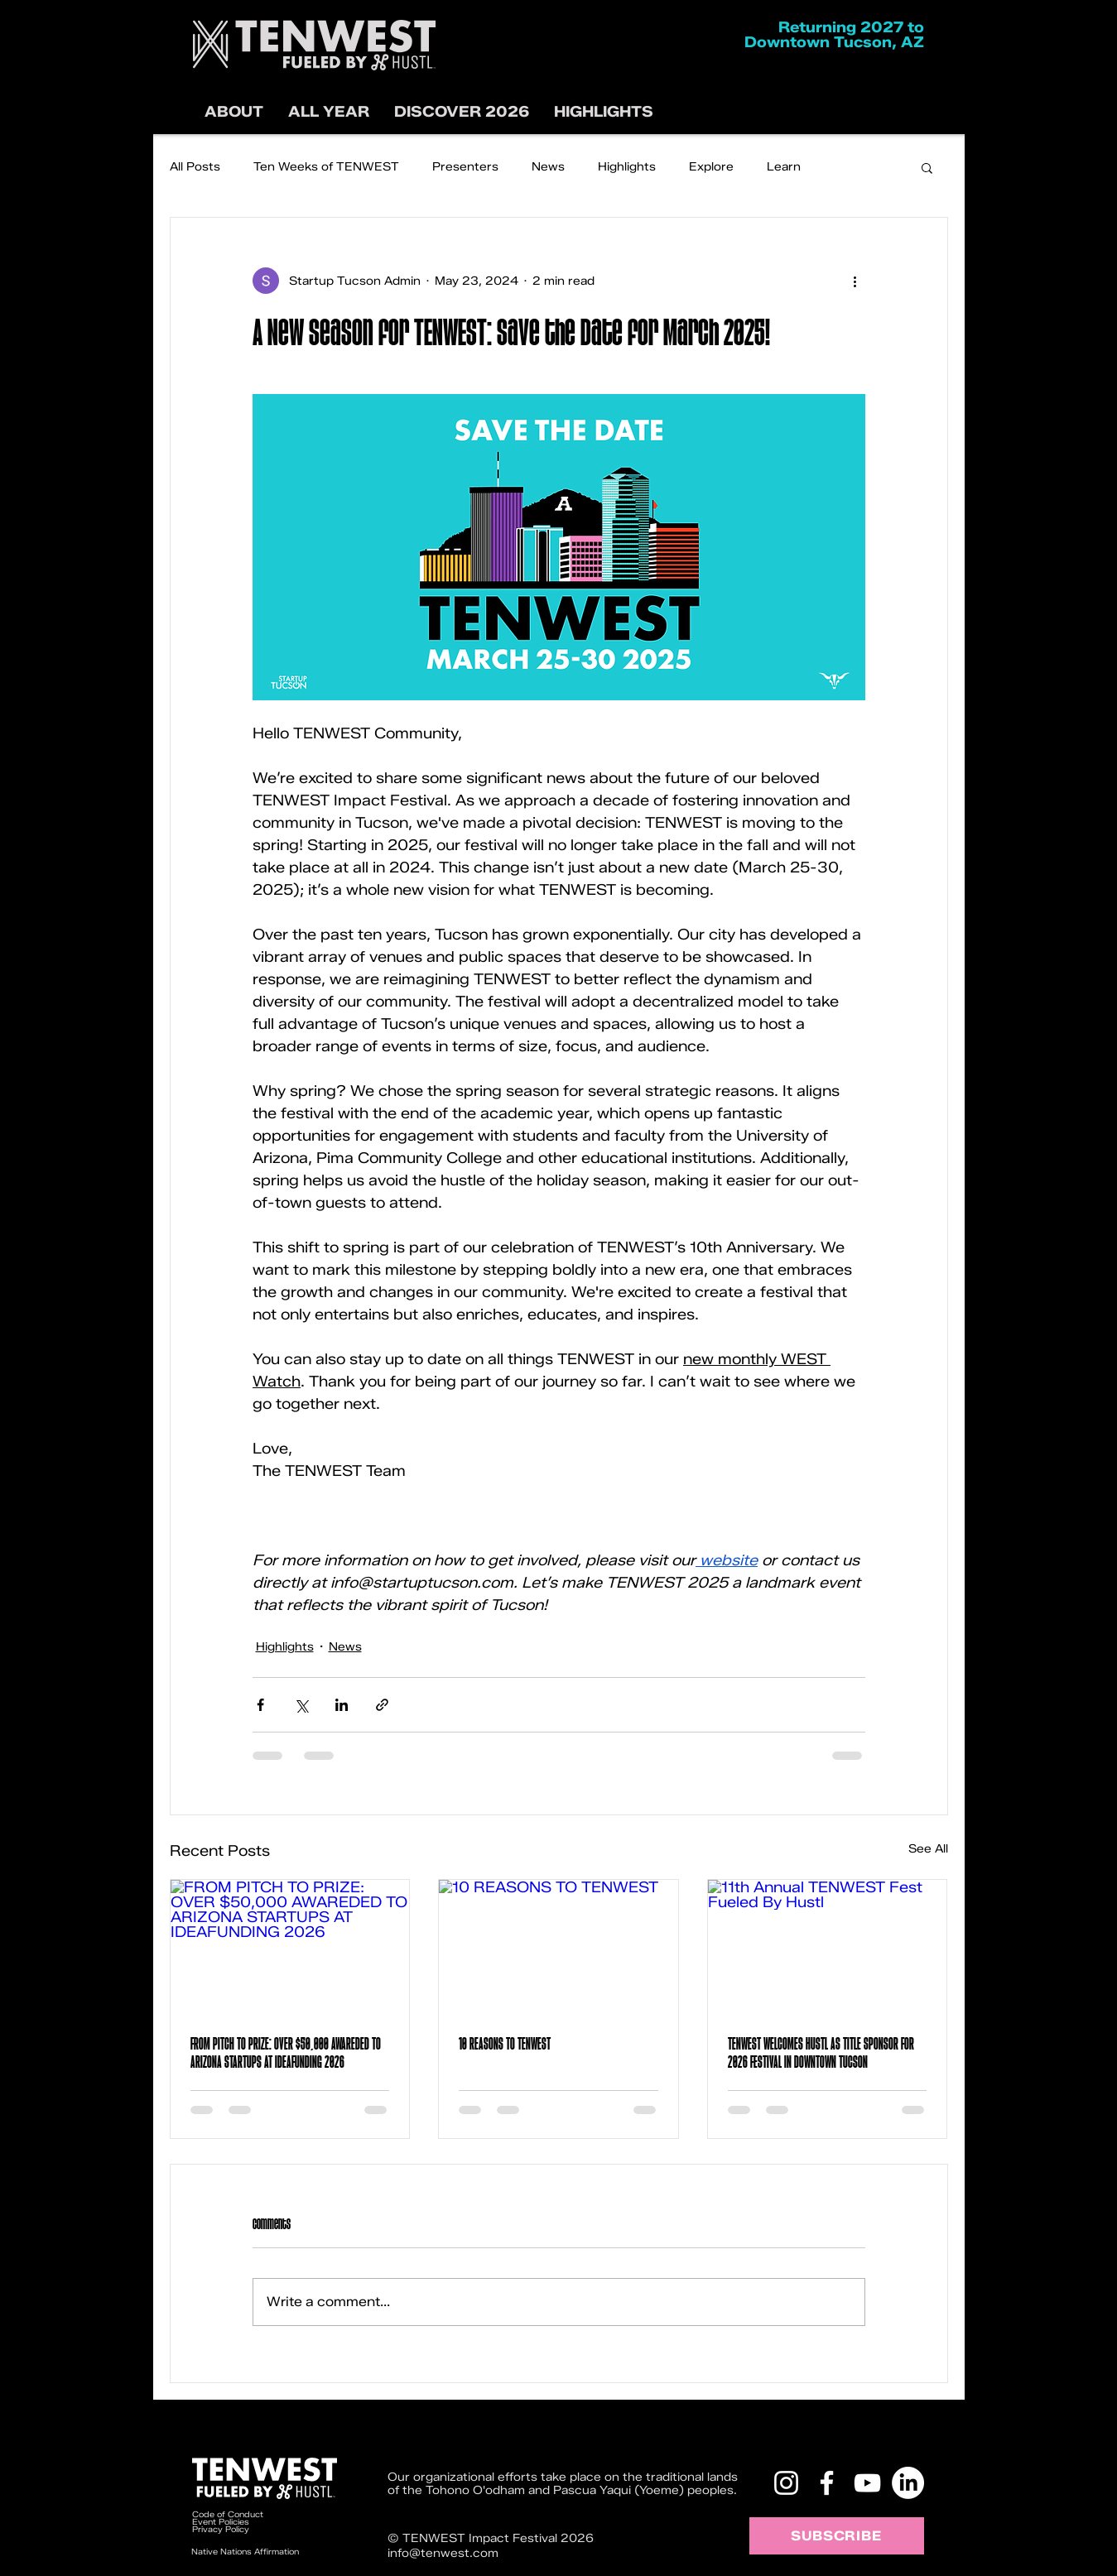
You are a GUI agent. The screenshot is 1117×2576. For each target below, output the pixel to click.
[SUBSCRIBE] (836, 2535)
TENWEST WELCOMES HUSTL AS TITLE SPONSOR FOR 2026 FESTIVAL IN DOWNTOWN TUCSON (821, 2052)
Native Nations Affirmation (245, 2551)
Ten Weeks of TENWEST (326, 167)
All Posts (195, 167)
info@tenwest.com (443, 2553)
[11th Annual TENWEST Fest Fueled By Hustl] (827, 1947)
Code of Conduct (229, 2514)
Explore (711, 167)
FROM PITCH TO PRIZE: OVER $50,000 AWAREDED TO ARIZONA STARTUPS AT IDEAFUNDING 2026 (285, 2052)
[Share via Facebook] (260, 1705)
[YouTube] (867, 2483)
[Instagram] (786, 2483)
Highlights (627, 167)
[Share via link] (382, 1705)
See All (928, 1849)
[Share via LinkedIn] (341, 1705)
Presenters (465, 167)
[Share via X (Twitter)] (301, 1705)
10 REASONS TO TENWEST (505, 2043)
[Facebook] (827, 2483)
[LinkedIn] (908, 2483)
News (548, 167)
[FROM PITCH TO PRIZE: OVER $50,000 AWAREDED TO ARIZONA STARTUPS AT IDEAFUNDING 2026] (290, 1947)
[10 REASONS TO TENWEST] (558, 1947)
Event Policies (220, 2521)
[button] (462, 112)
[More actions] (855, 281)
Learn (784, 167)
